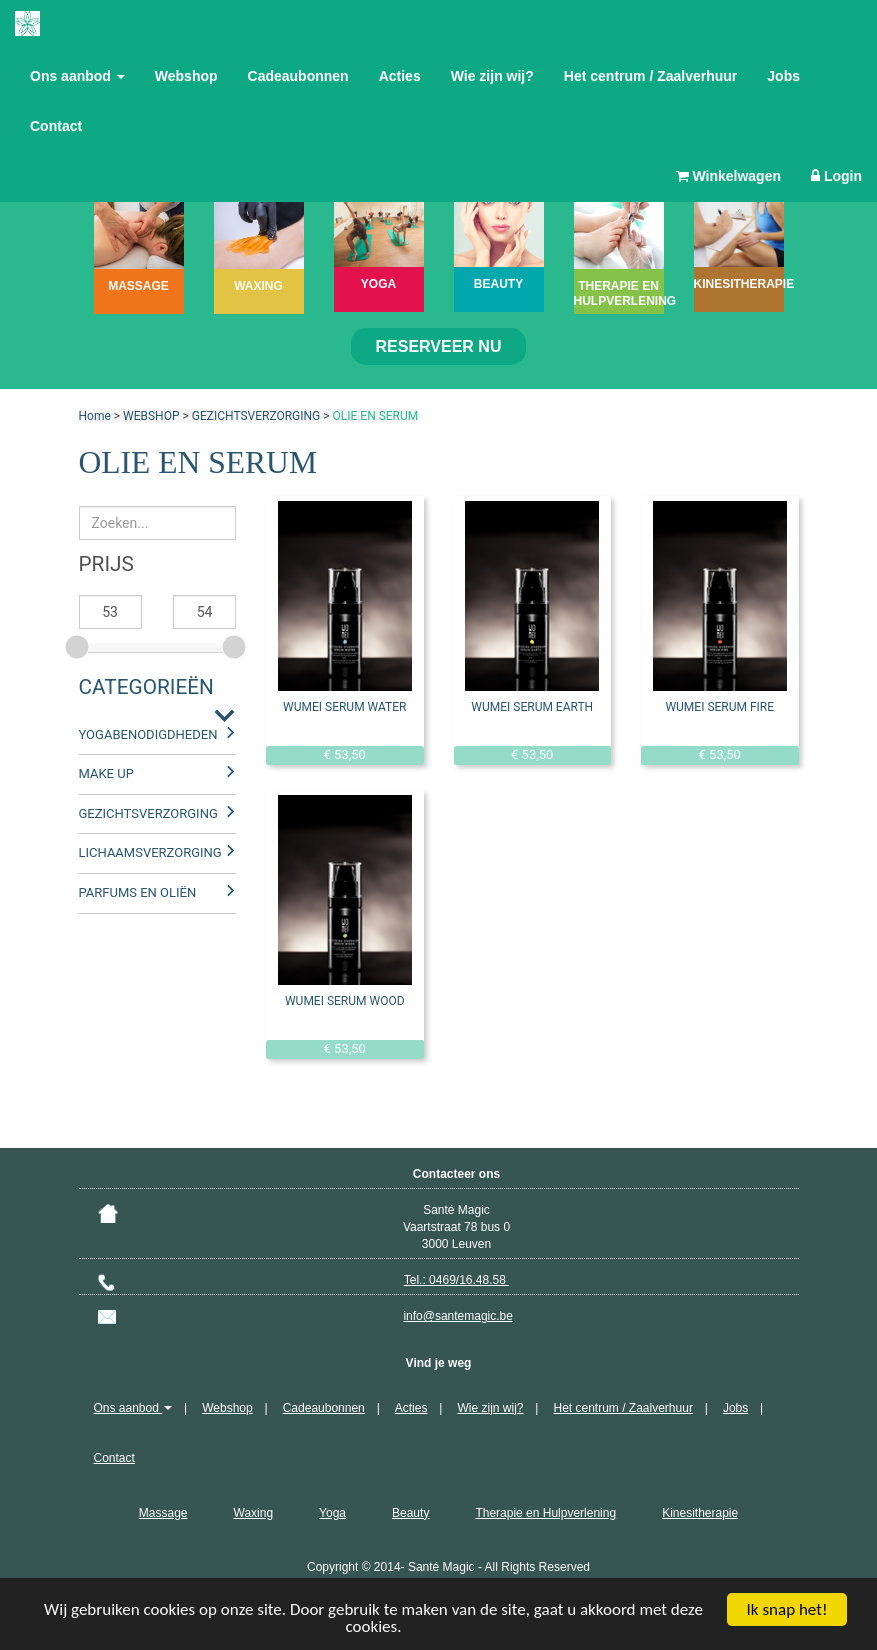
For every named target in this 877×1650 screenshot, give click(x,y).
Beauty (410, 1513)
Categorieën (146, 687)
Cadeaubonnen (298, 76)
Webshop (186, 76)
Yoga (332, 1513)
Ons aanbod (77, 76)
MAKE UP (106, 773)
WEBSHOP (151, 416)
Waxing (254, 1513)
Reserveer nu (439, 346)
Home (95, 416)
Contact (56, 126)
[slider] (79, 644)
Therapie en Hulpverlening (545, 1513)
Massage (163, 1513)
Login (836, 176)
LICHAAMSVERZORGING (150, 852)
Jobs (783, 76)
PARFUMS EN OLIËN (138, 892)
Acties (400, 76)
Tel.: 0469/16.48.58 (456, 1280)
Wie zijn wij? (492, 76)
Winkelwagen (728, 176)
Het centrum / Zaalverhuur (651, 76)
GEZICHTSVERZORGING (256, 416)
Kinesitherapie (700, 1513)
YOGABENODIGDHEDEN (148, 734)
